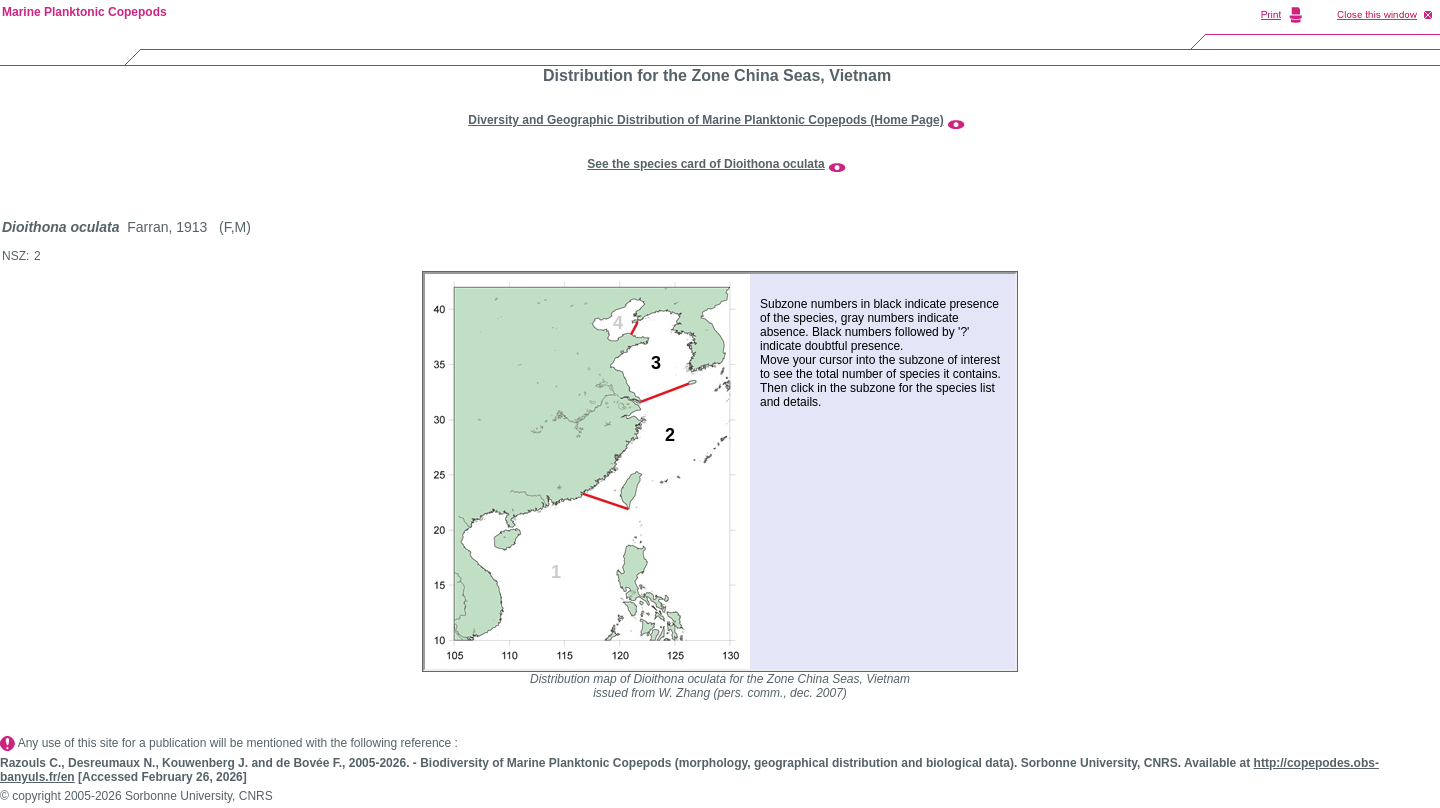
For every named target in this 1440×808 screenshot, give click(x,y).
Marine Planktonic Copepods (84, 12)
